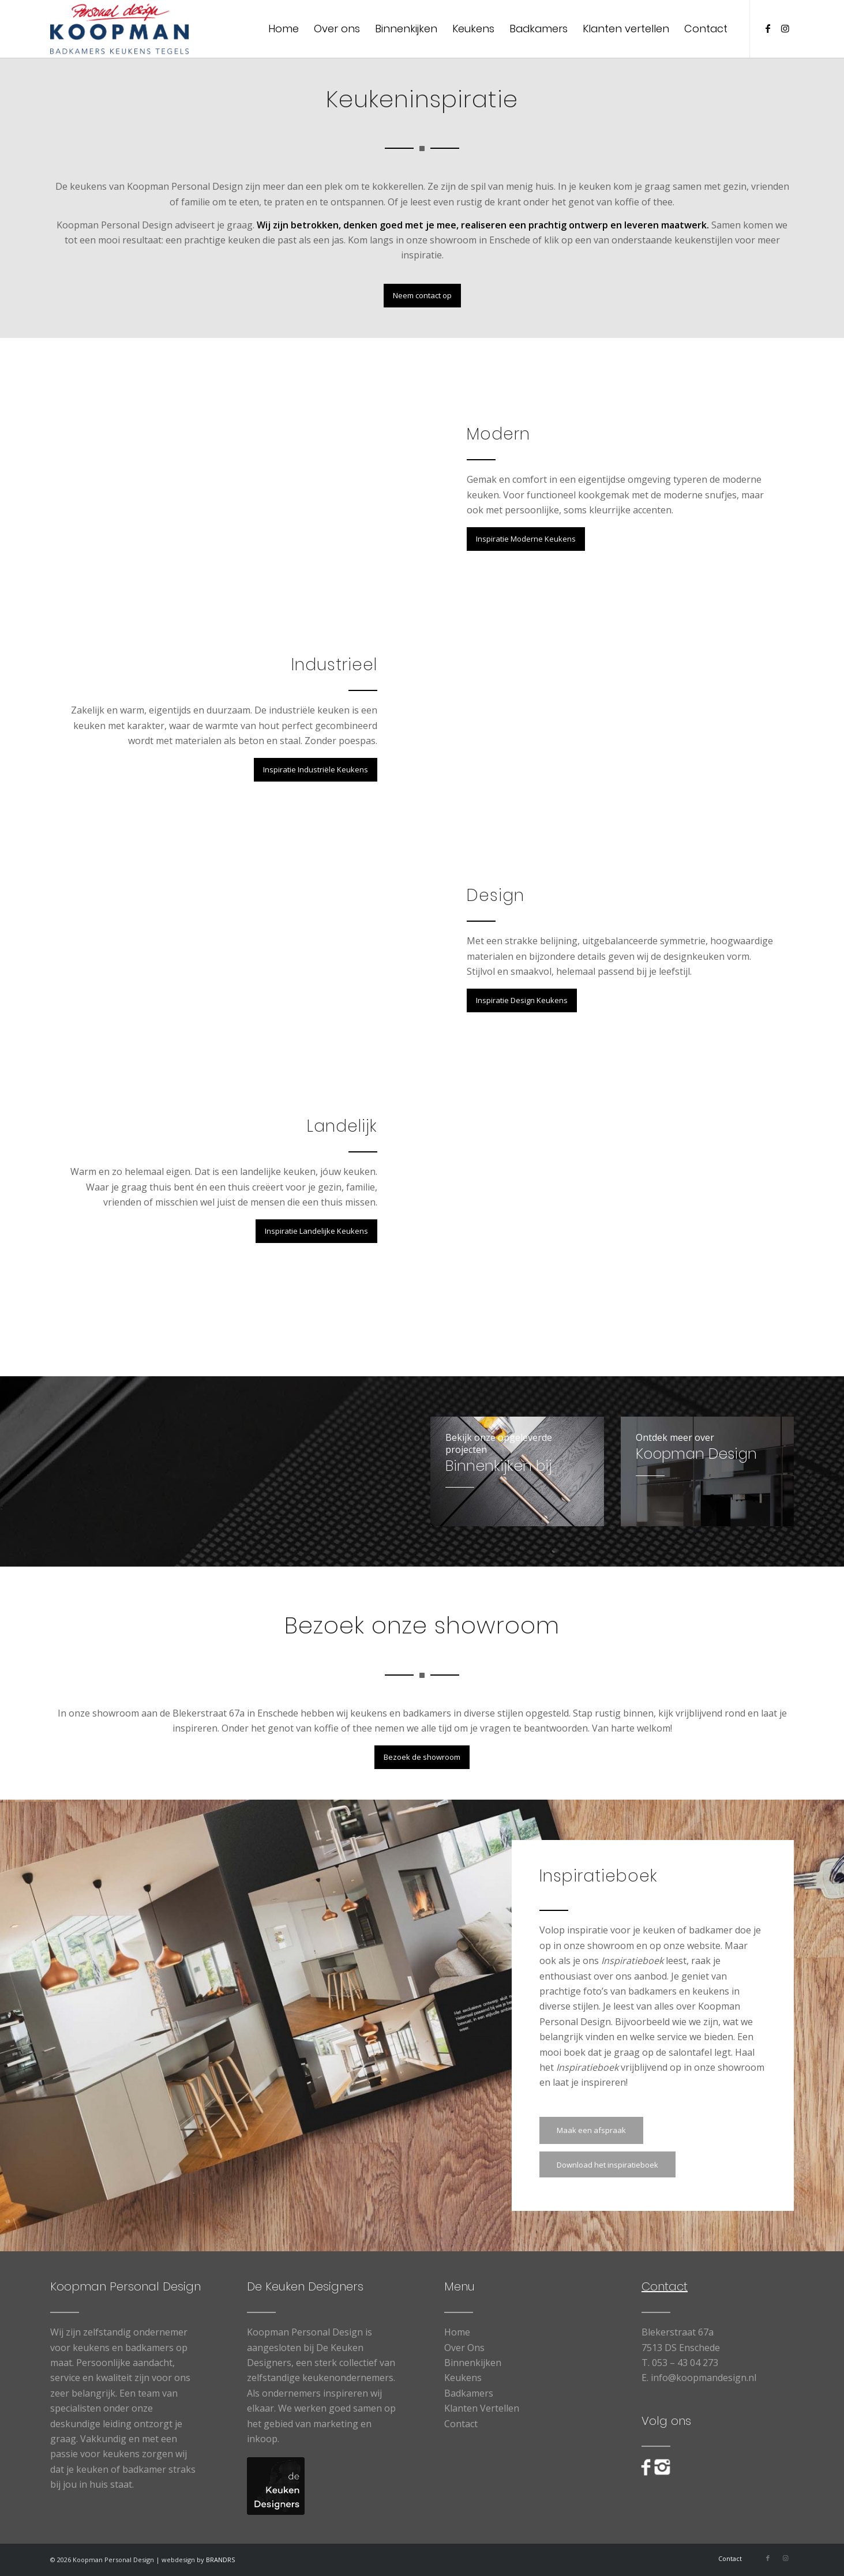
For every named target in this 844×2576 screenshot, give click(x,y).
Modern (498, 434)
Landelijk (342, 1126)
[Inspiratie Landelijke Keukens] (316, 1231)
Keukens (463, 2377)
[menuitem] (283, 29)
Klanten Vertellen (481, 2408)
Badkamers (468, 2393)
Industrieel (334, 665)
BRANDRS (220, 2559)
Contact (461, 2423)
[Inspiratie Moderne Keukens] (526, 539)
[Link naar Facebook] (768, 28)
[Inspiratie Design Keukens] (522, 1000)
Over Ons (464, 2347)
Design (495, 895)
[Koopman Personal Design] (119, 29)
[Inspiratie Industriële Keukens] (315, 770)
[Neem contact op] (422, 295)
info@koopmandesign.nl (703, 2377)
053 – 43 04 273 (685, 2362)
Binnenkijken (472, 2362)
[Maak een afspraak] (591, 2130)
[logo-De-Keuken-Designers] (276, 2486)
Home (457, 2332)
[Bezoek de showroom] (422, 1757)
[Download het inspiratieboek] (607, 2164)
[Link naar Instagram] (785, 28)
